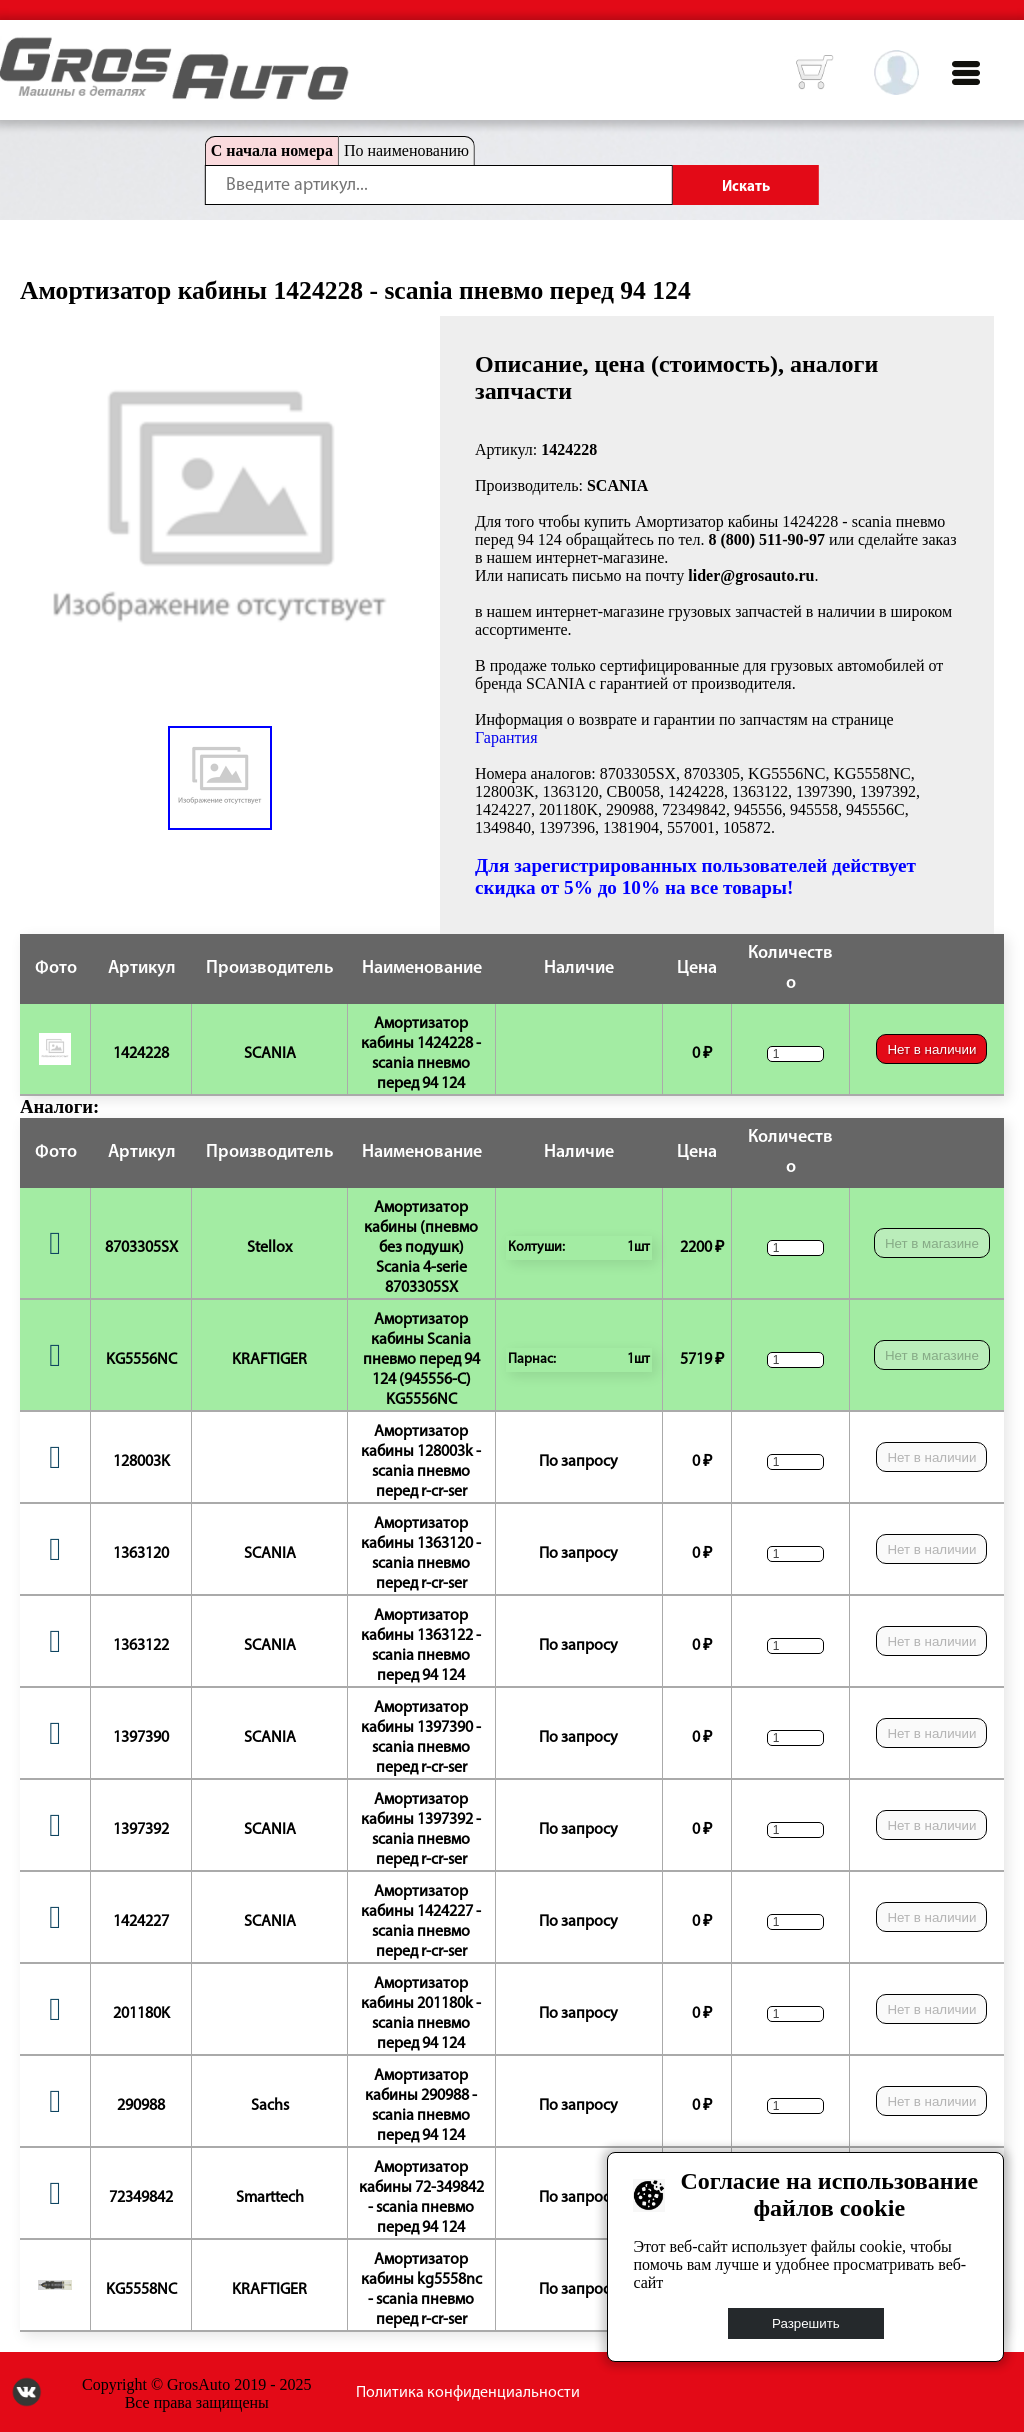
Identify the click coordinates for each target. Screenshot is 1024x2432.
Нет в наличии (931, 1049)
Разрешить (806, 2323)
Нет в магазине (932, 1243)
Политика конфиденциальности (468, 2393)
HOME (15, 50)
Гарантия (506, 737)
